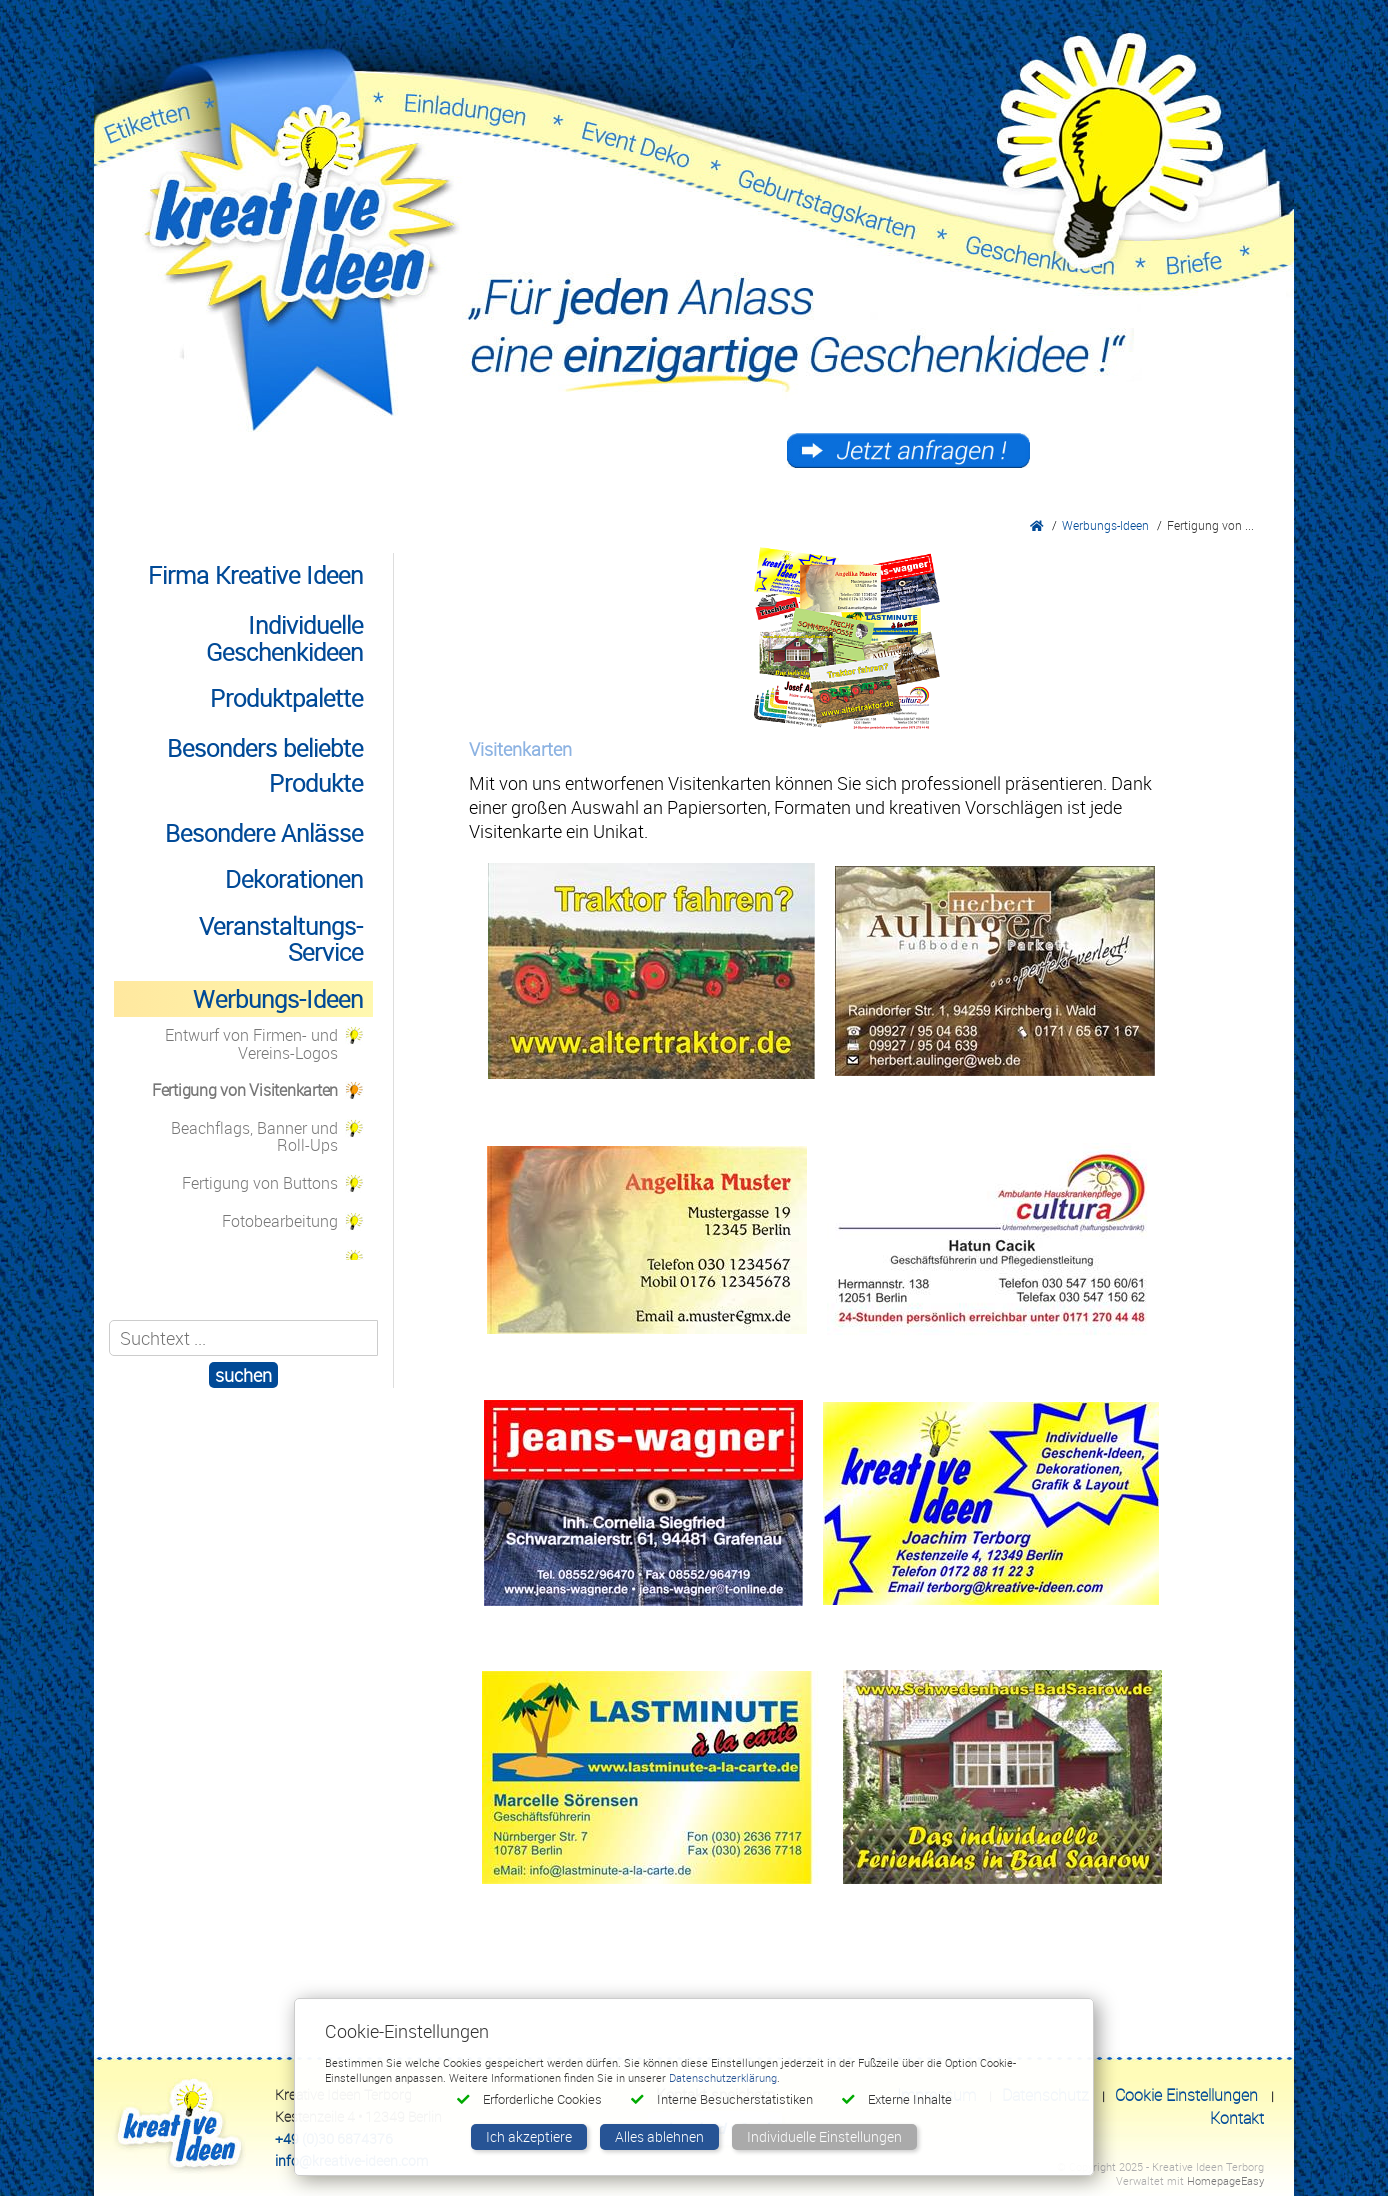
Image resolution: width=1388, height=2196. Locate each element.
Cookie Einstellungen (1186, 2095)
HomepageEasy (1225, 2180)
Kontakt (1237, 2118)
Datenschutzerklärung (723, 2077)
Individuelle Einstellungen (824, 2136)
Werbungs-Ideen (1105, 525)
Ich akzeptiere (529, 2136)
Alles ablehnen (659, 2136)
